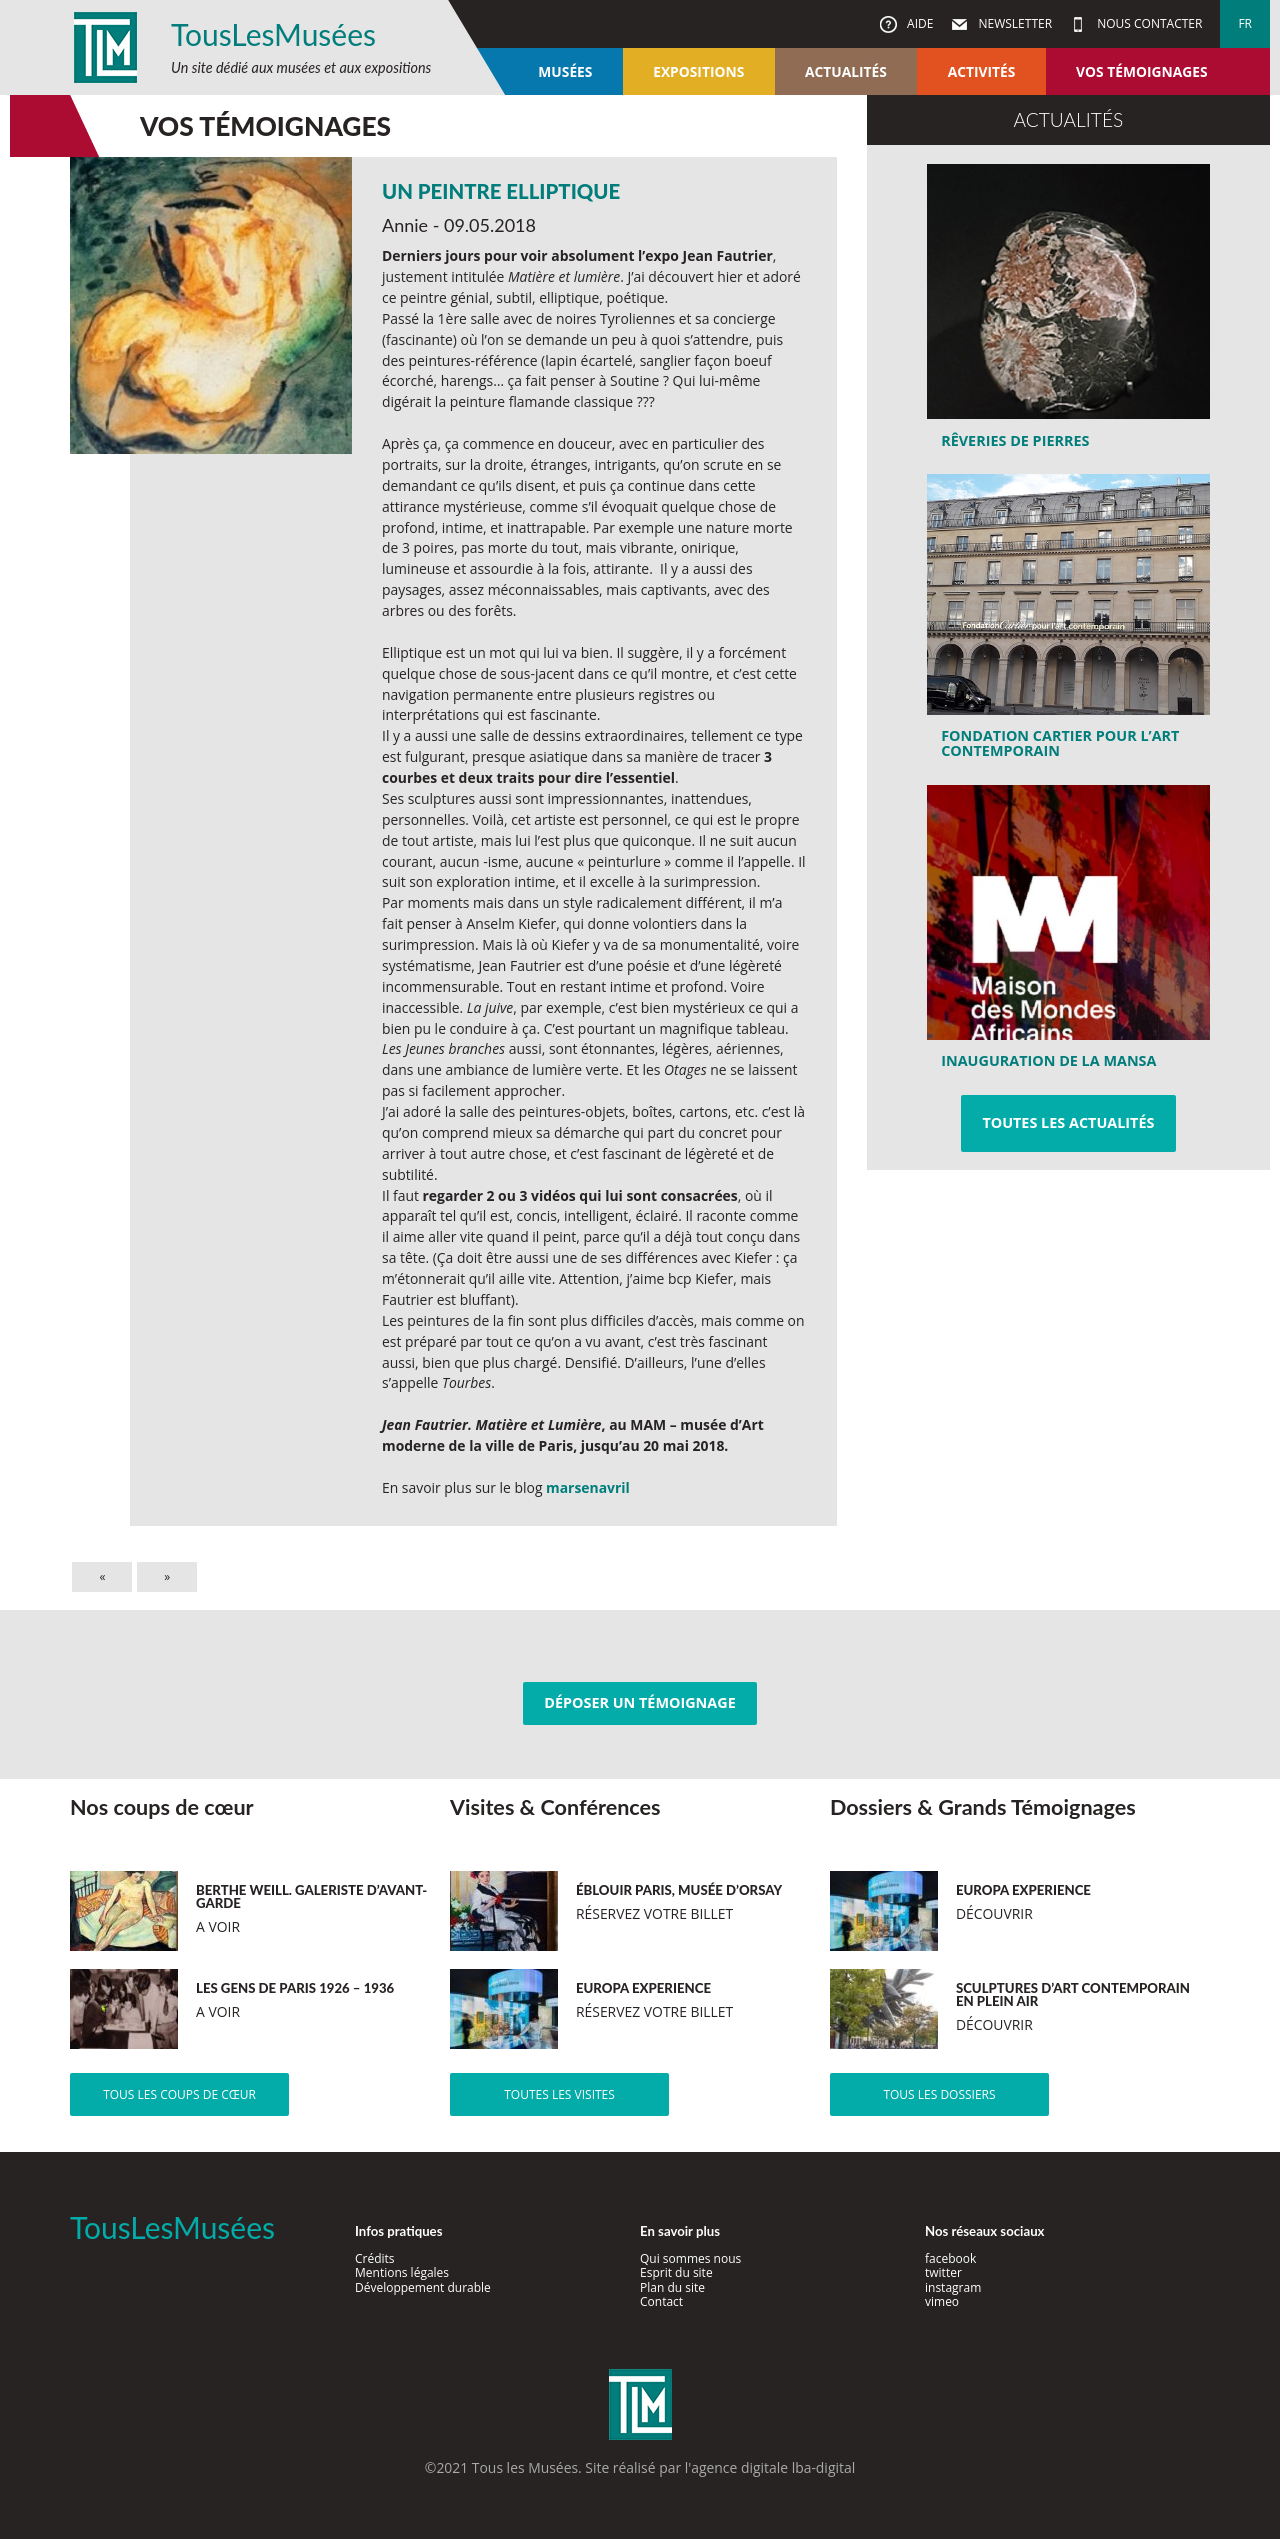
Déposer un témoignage (639, 1702)
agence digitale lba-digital (773, 2467)
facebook (950, 2258)
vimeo (942, 2301)
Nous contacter (1148, 23)
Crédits (375, 2258)
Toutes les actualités (1068, 1122)
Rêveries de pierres (1015, 440)
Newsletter (1013, 23)
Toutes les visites (559, 2094)
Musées (565, 71)
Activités (982, 71)
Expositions (698, 71)
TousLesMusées (273, 34)
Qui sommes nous (690, 2258)
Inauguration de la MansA (1048, 1060)
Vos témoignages (1141, 71)
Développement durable (423, 2287)
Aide (918, 23)
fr (1245, 23)
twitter (943, 2272)
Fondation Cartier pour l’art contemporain (1060, 742)
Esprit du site (676, 2272)
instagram (953, 2287)
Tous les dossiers (939, 2094)
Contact (661, 2301)
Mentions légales (402, 2272)
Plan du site (672, 2287)
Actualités (846, 71)
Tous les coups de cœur (179, 2094)
